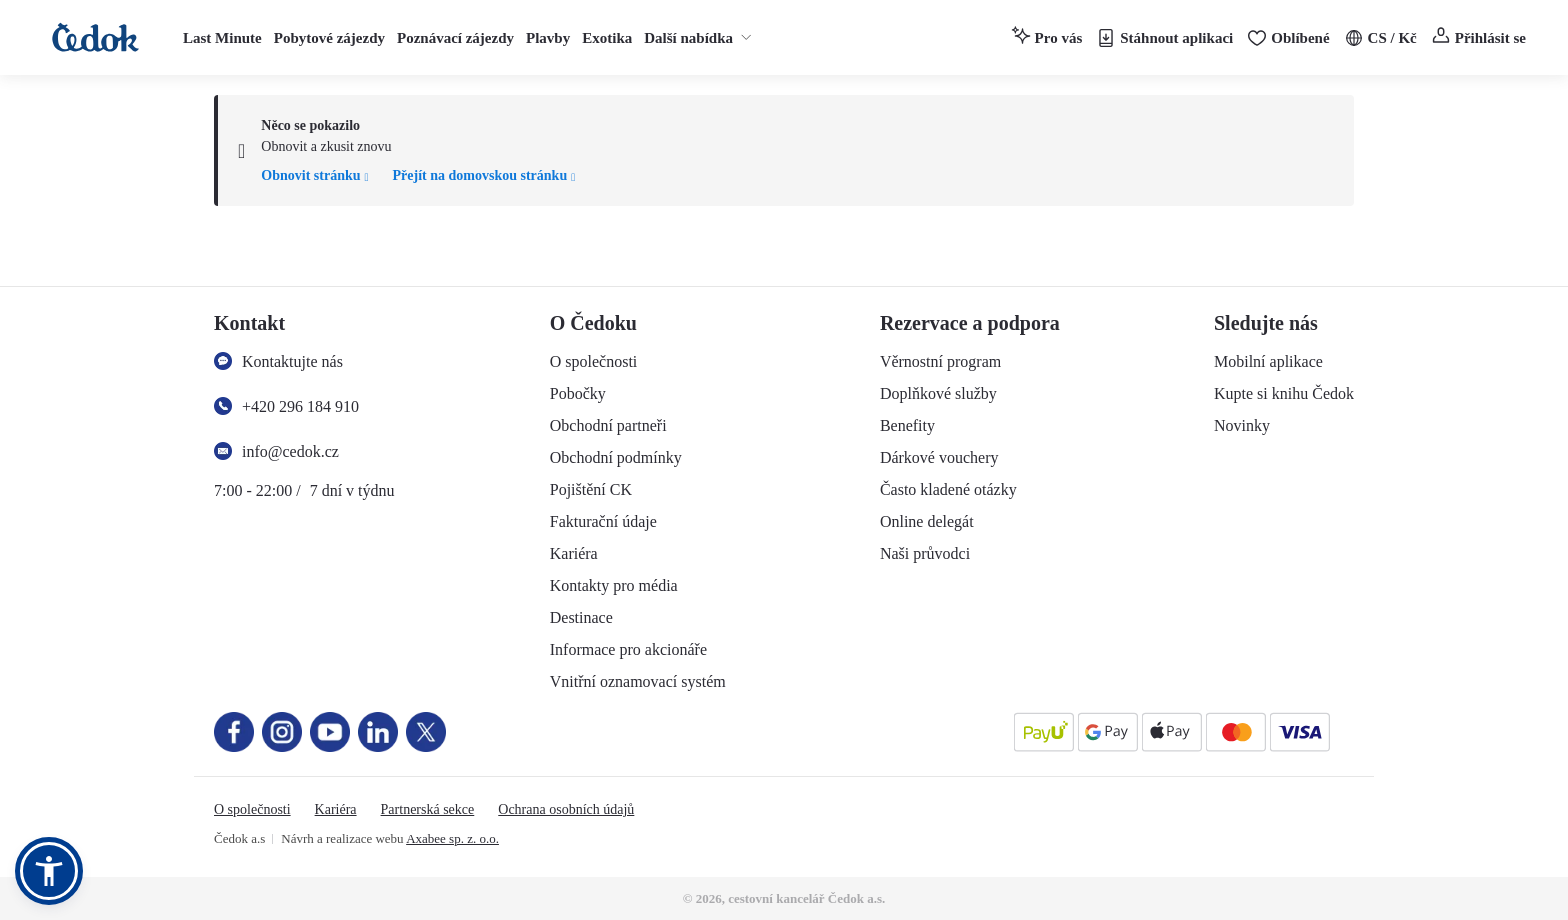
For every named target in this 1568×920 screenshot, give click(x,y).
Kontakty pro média (614, 585)
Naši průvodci (925, 553)
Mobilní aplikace (1268, 361)
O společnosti (594, 361)
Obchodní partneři (608, 425)
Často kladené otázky (948, 489)
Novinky (1242, 425)
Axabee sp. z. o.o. (452, 838)
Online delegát (927, 521)
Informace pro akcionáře (628, 649)
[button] (49, 871)
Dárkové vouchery (939, 457)
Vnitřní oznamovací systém (638, 681)
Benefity (907, 425)
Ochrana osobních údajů (566, 809)
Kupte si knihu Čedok (1284, 393)
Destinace (581, 617)
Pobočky (578, 393)
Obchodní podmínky (616, 457)
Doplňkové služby (938, 393)
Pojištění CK (591, 489)
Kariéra (574, 553)
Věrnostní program (940, 361)
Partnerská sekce (428, 809)
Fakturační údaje (603, 521)
